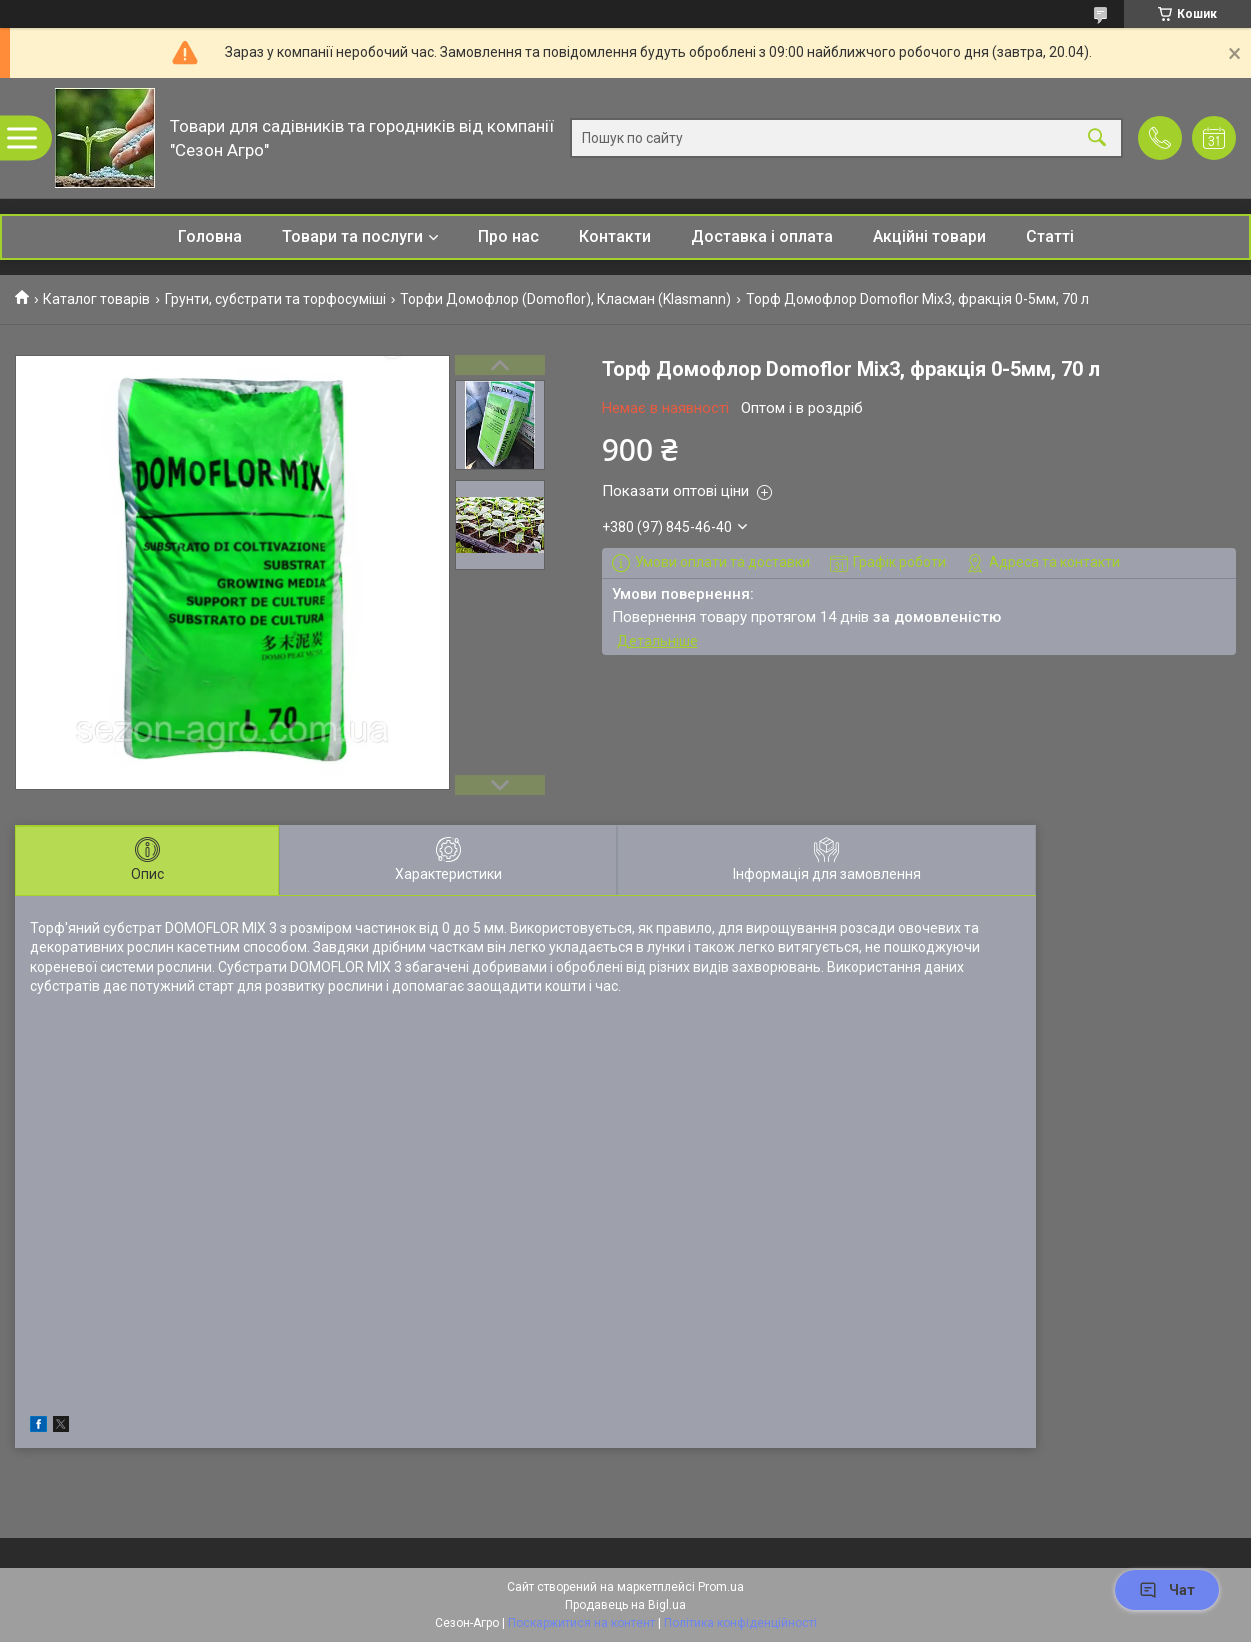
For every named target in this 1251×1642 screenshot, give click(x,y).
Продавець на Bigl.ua (625, 1605)
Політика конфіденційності (740, 1623)
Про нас (508, 236)
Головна (210, 236)
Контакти (615, 236)
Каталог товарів (96, 299)
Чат (1167, 1590)
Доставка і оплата (762, 236)
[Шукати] (1097, 138)
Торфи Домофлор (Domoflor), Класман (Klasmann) (565, 299)
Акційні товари (929, 236)
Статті (1050, 236)
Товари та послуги (352, 236)
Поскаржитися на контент (581, 1623)
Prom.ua (721, 1587)
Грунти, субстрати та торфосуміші (275, 299)
